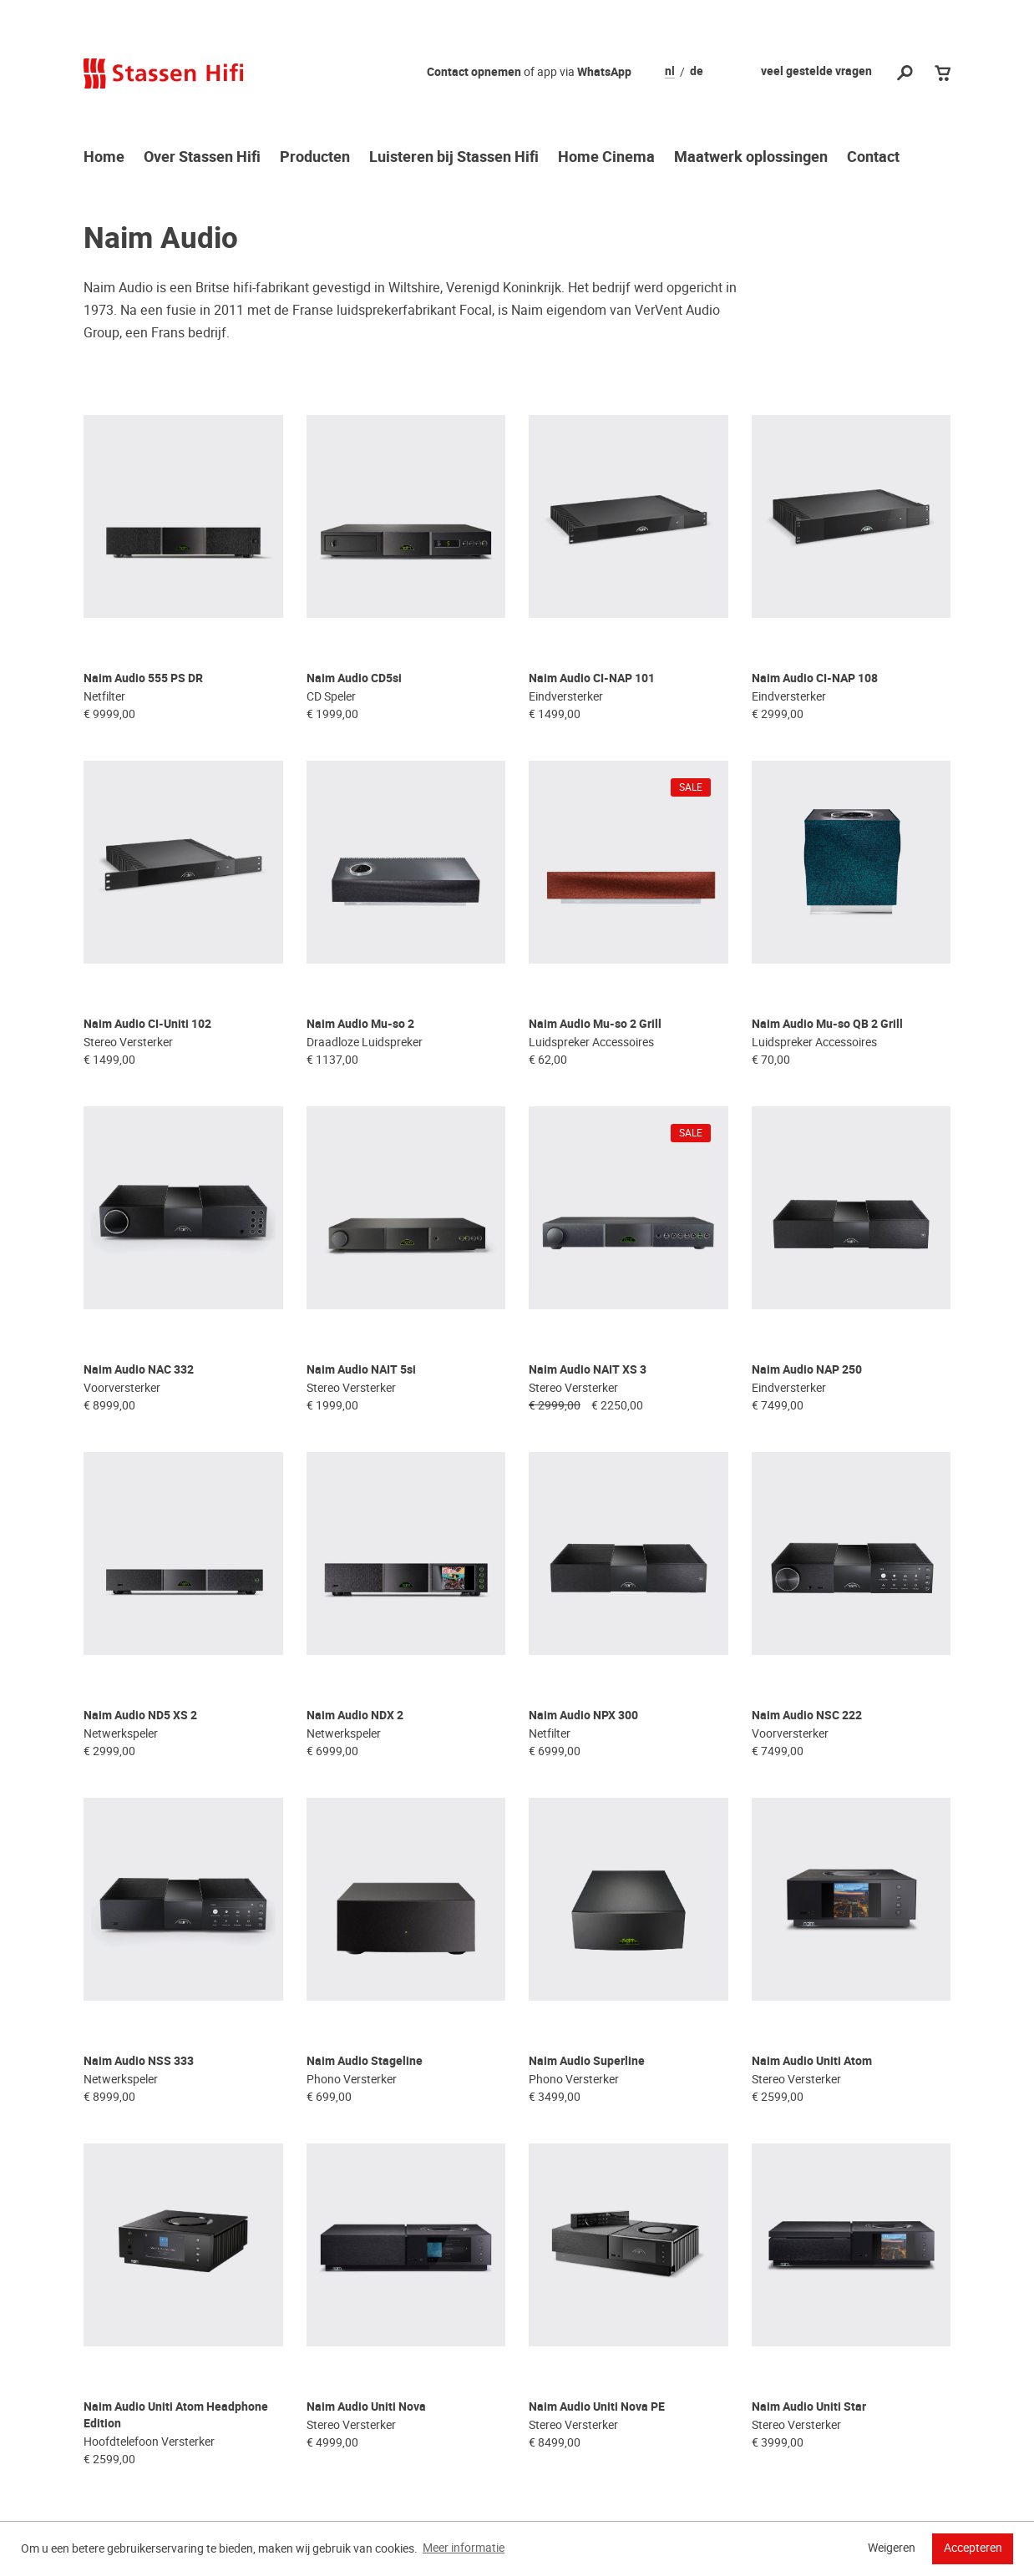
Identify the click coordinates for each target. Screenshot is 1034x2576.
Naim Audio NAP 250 (807, 1239)
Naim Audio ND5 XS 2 (140, 1540)
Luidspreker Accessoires (591, 954)
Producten (315, 158)
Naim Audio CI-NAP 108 (815, 635)
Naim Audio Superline (587, 1842)
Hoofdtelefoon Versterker (149, 2179)
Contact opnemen (474, 72)
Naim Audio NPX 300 (583, 1540)
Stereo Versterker (128, 954)
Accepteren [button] (973, 2547)
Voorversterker (122, 1256)
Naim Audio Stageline (365, 1842)
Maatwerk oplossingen (751, 158)
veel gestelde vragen (816, 71)
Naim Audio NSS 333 (139, 1842)
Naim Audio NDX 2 (355, 1540)
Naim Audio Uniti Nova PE (597, 2144)
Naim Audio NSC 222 (807, 1540)
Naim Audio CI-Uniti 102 (147, 936)
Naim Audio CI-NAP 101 (592, 635)
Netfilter (104, 653)
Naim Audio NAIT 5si (361, 1239)
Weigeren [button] (891, 2547)
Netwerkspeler (121, 1558)
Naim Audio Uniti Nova (366, 2144)
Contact (873, 158)
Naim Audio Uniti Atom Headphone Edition (176, 2153)
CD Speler (331, 653)
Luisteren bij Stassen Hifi (454, 158)
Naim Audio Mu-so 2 (360, 936)
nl (670, 71)
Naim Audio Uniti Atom (812, 1842)
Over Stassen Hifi (202, 158)
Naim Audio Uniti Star (809, 2144)
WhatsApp (604, 72)
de (696, 71)
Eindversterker (566, 653)
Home (104, 158)
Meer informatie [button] (463, 2547)
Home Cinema (606, 158)
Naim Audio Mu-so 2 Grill (595, 936)
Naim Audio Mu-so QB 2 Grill (827, 936)
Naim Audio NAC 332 (139, 1239)
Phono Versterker (352, 1860)
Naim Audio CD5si (354, 635)
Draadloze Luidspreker (365, 954)
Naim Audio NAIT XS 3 (587, 1239)
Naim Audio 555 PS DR (143, 635)
